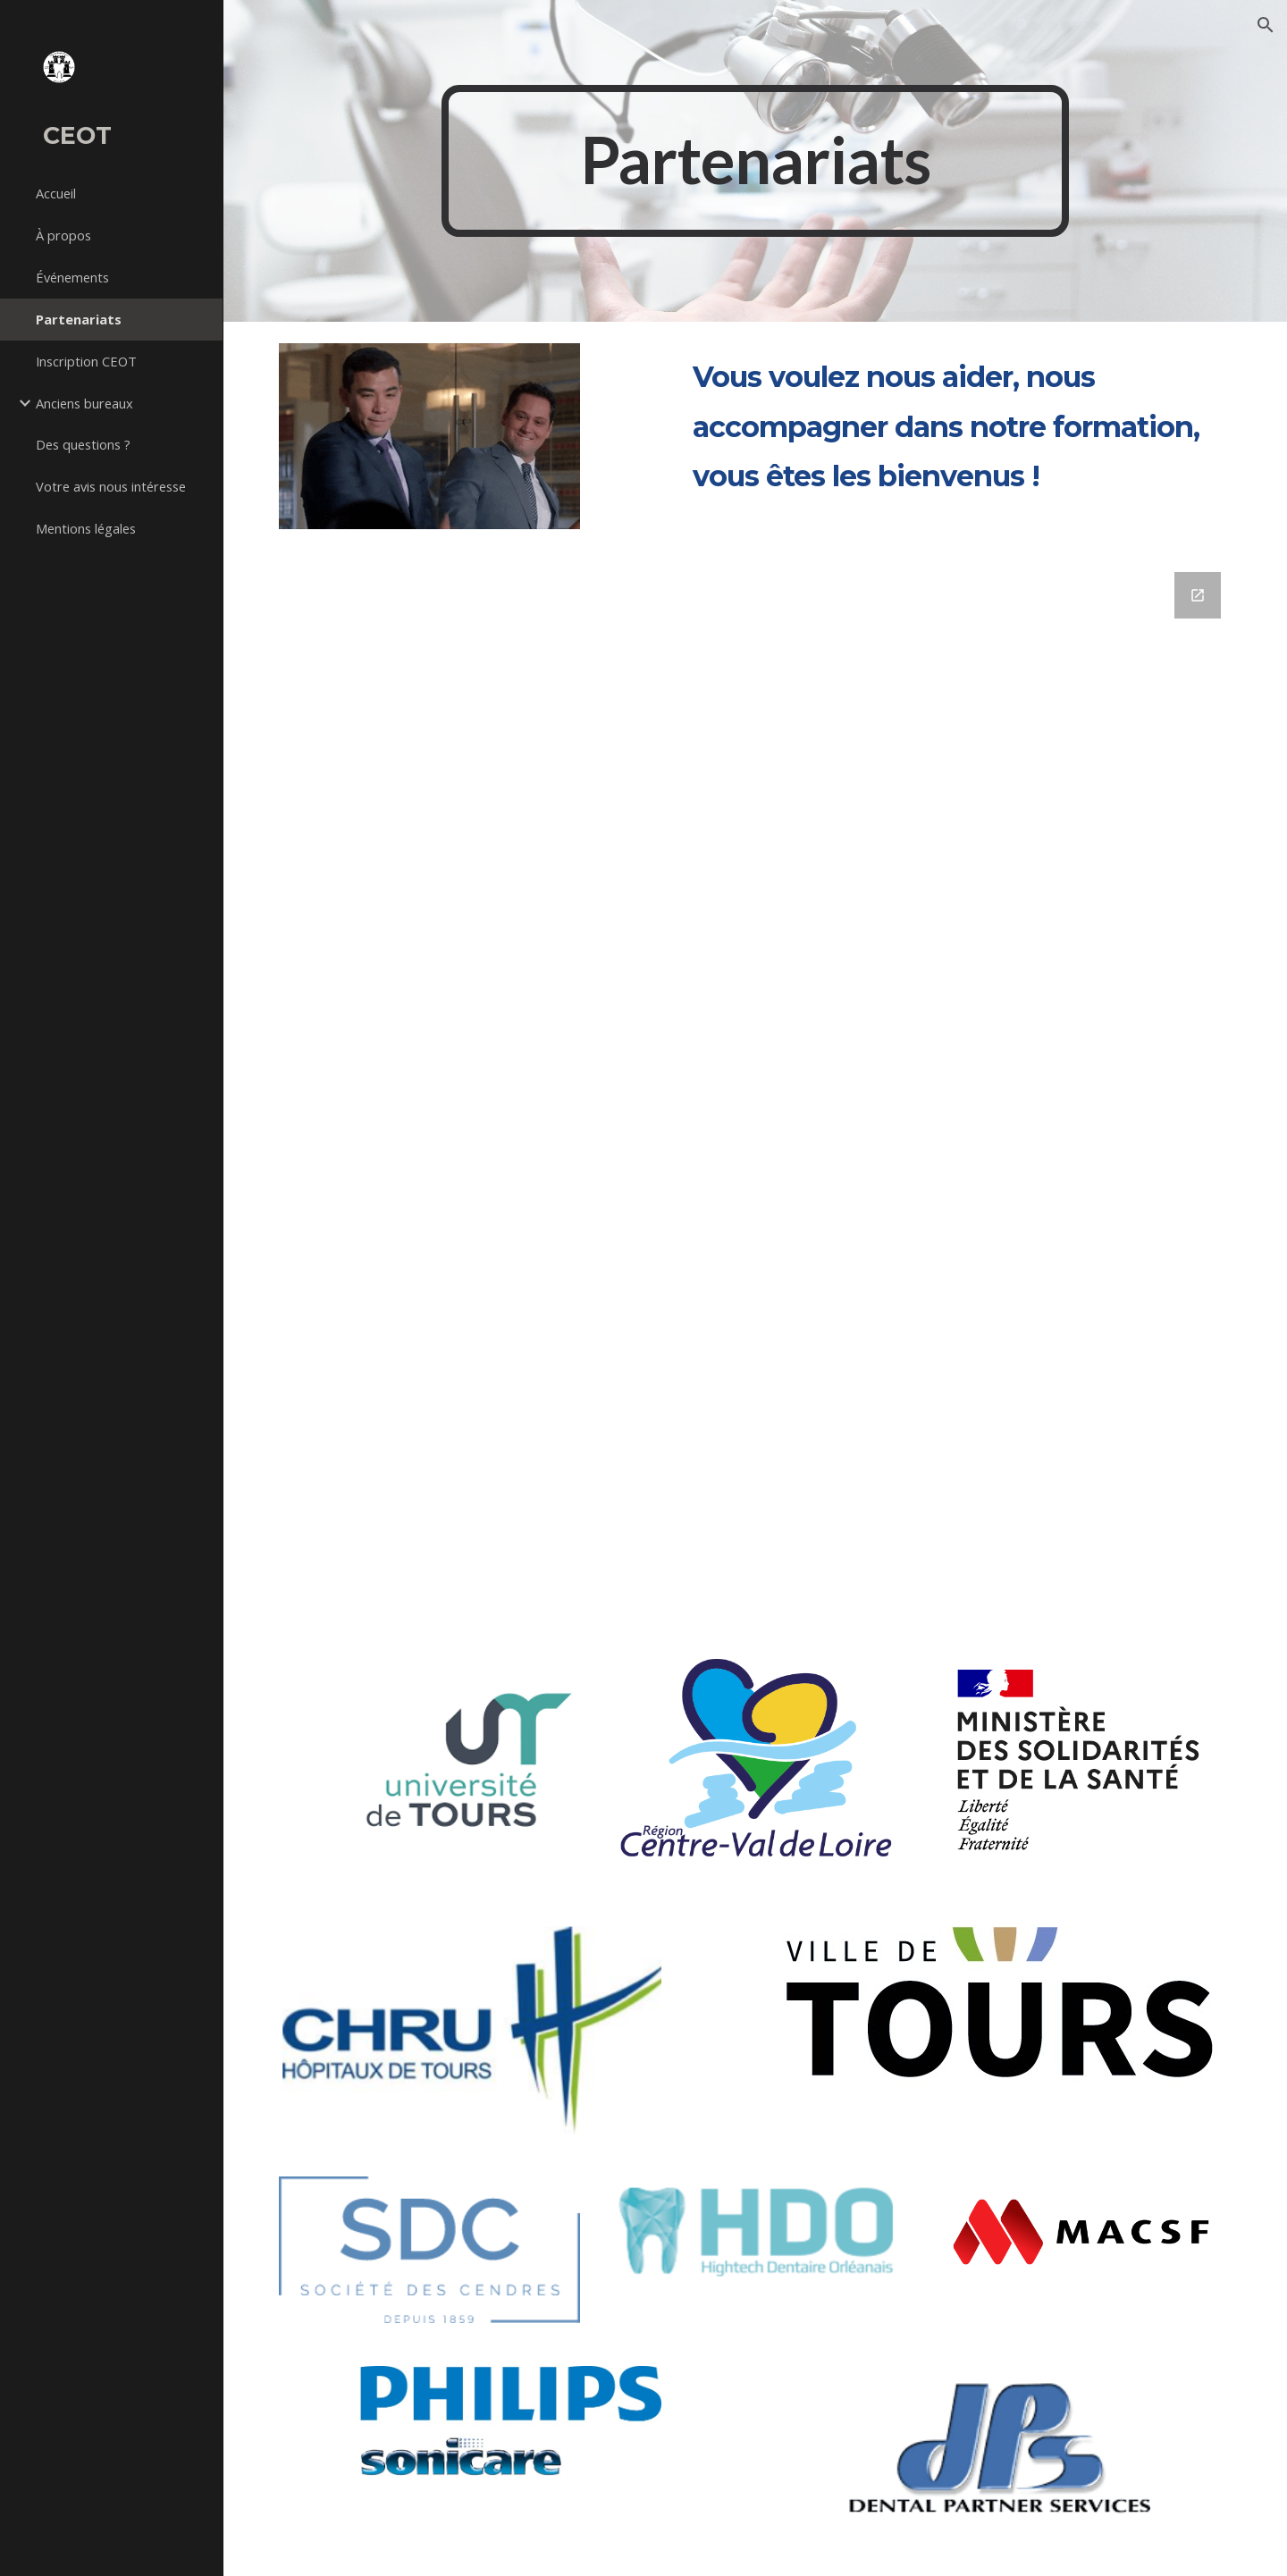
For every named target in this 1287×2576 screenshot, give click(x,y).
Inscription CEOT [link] (86, 361)
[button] (1265, 25)
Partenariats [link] (79, 319)
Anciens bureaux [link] (84, 403)
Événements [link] (72, 277)
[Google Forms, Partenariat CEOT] (755, 1089)
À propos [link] (63, 235)
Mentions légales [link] (86, 528)
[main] (755, 161)
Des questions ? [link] (83, 444)
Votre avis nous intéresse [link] (111, 486)
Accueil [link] (56, 193)
